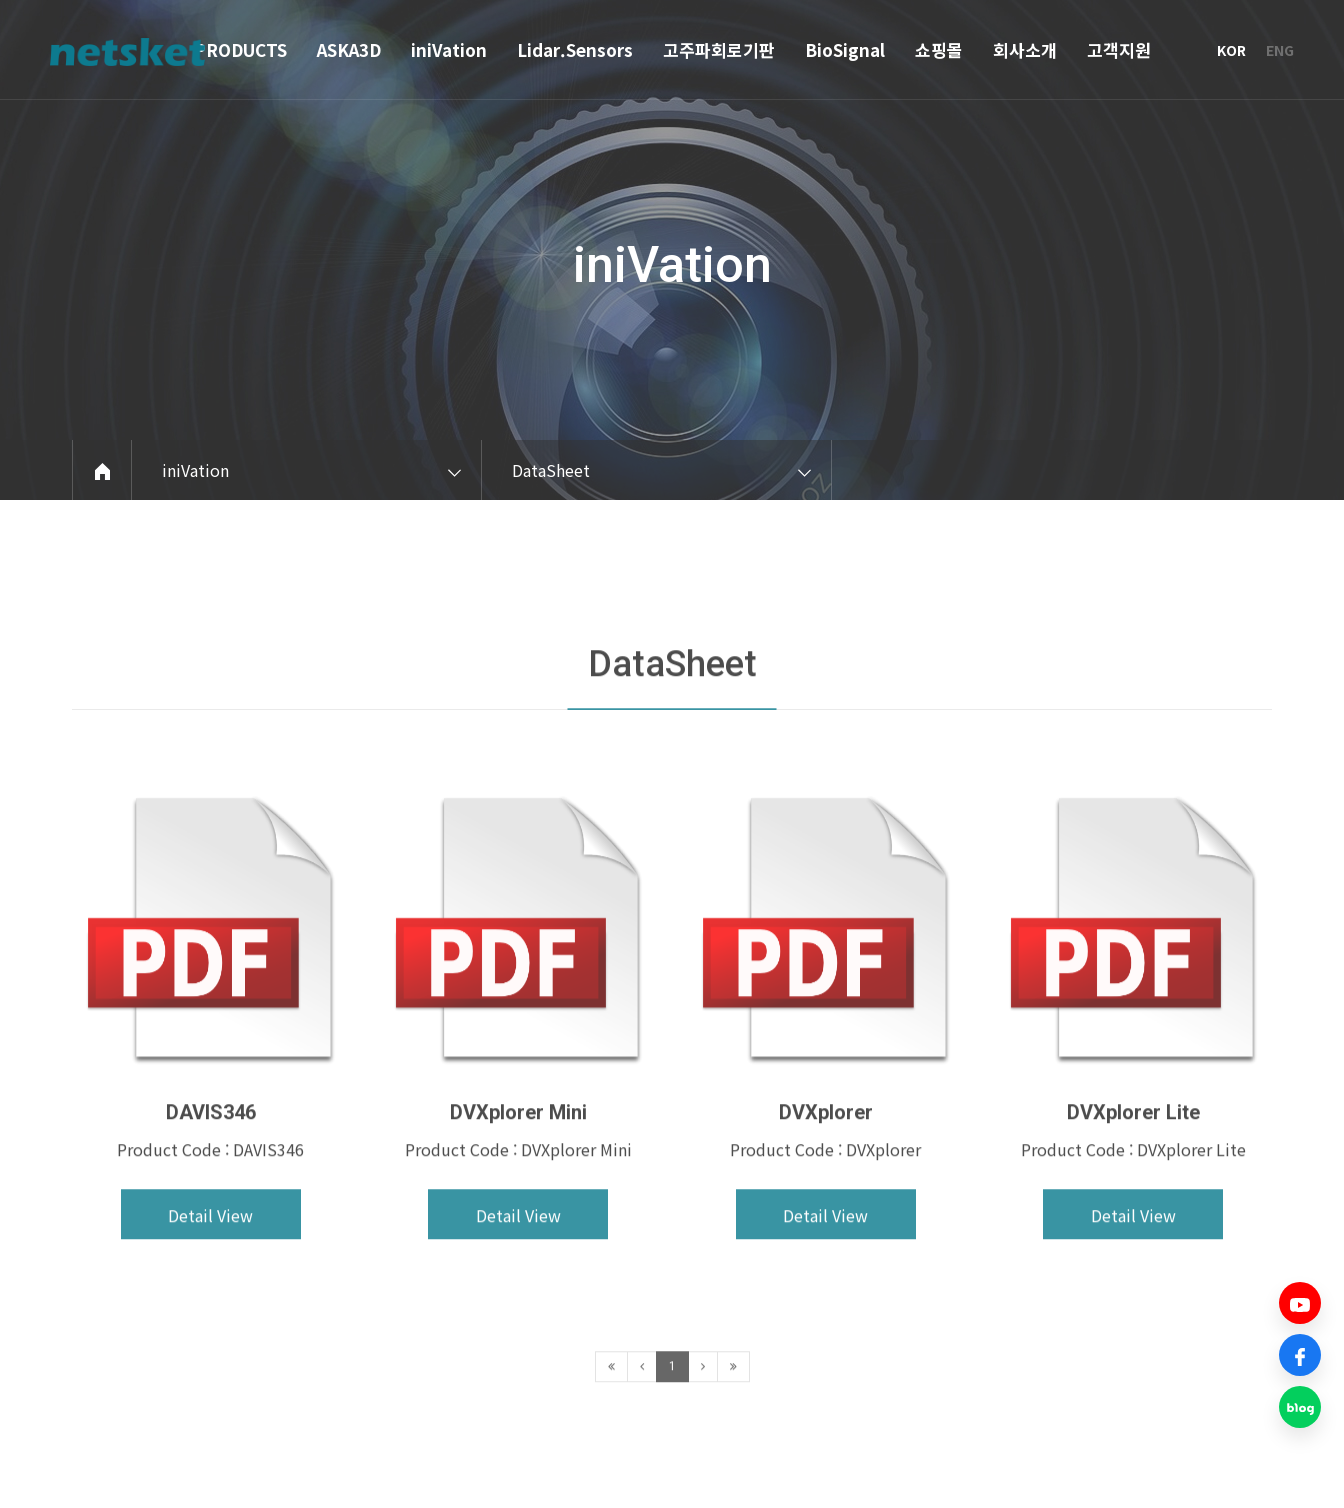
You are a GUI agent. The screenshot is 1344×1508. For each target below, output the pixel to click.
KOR (1231, 50)
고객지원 (1119, 49)
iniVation (449, 49)
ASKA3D (349, 49)
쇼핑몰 (939, 49)
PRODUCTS (240, 49)
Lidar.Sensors (575, 49)
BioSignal (845, 49)
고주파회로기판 (719, 49)
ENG (1280, 50)
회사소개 (1025, 49)
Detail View (210, 1268)
